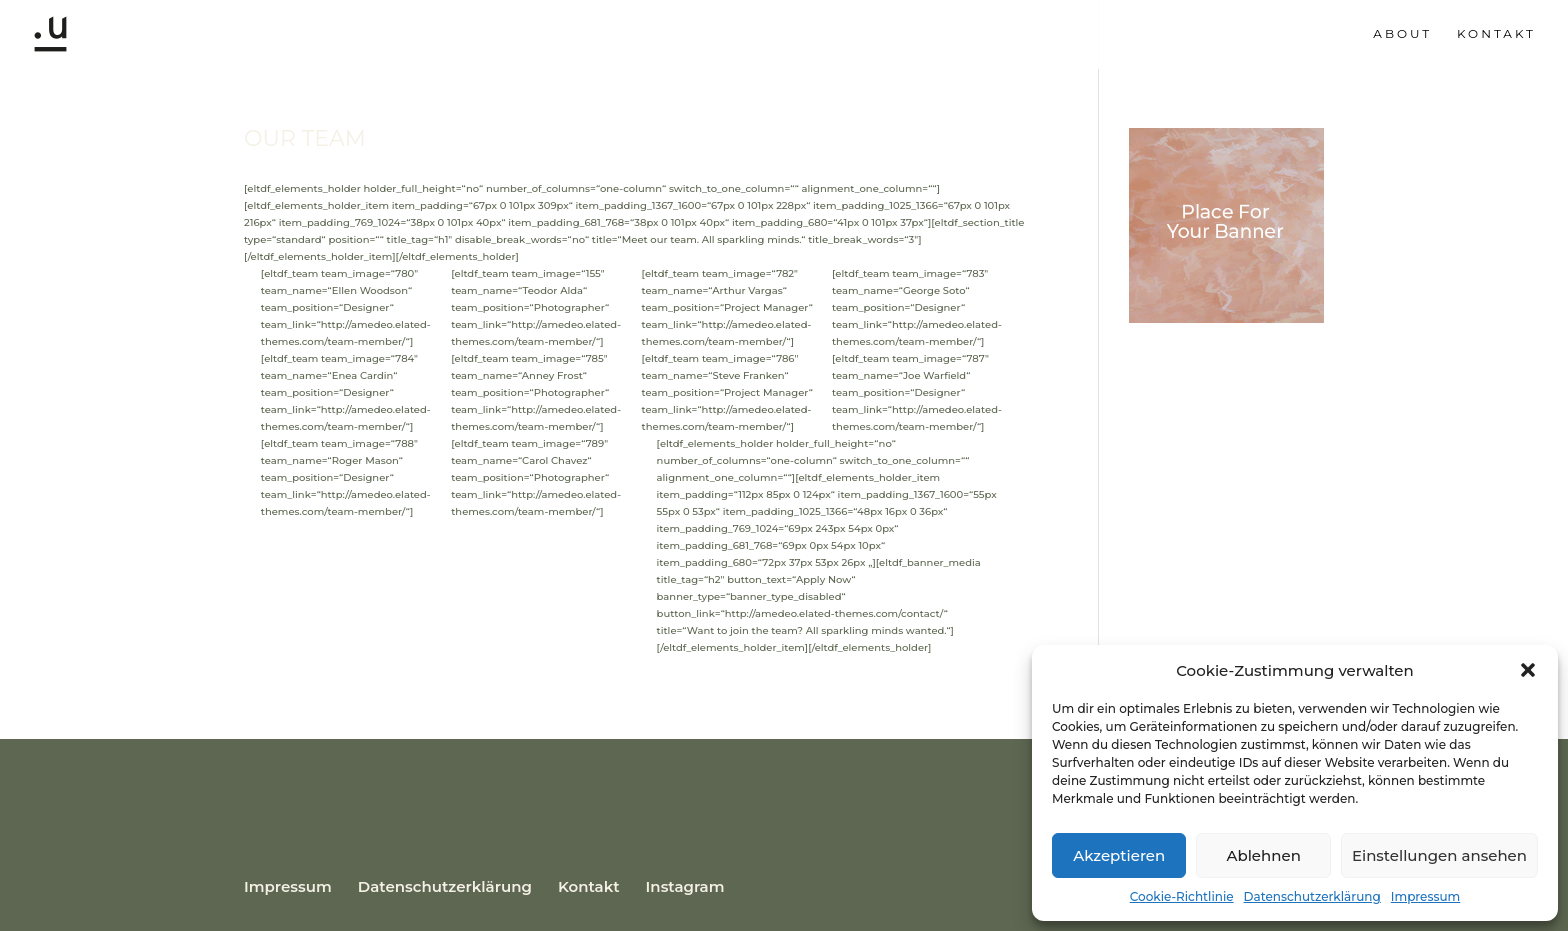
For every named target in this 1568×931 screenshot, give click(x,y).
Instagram (685, 886)
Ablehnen (1263, 855)
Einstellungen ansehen (1439, 855)
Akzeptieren (1119, 855)
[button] (1528, 670)
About (1402, 34)
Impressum (1426, 896)
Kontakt (1496, 34)
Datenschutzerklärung (1312, 896)
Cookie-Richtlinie (1182, 896)
